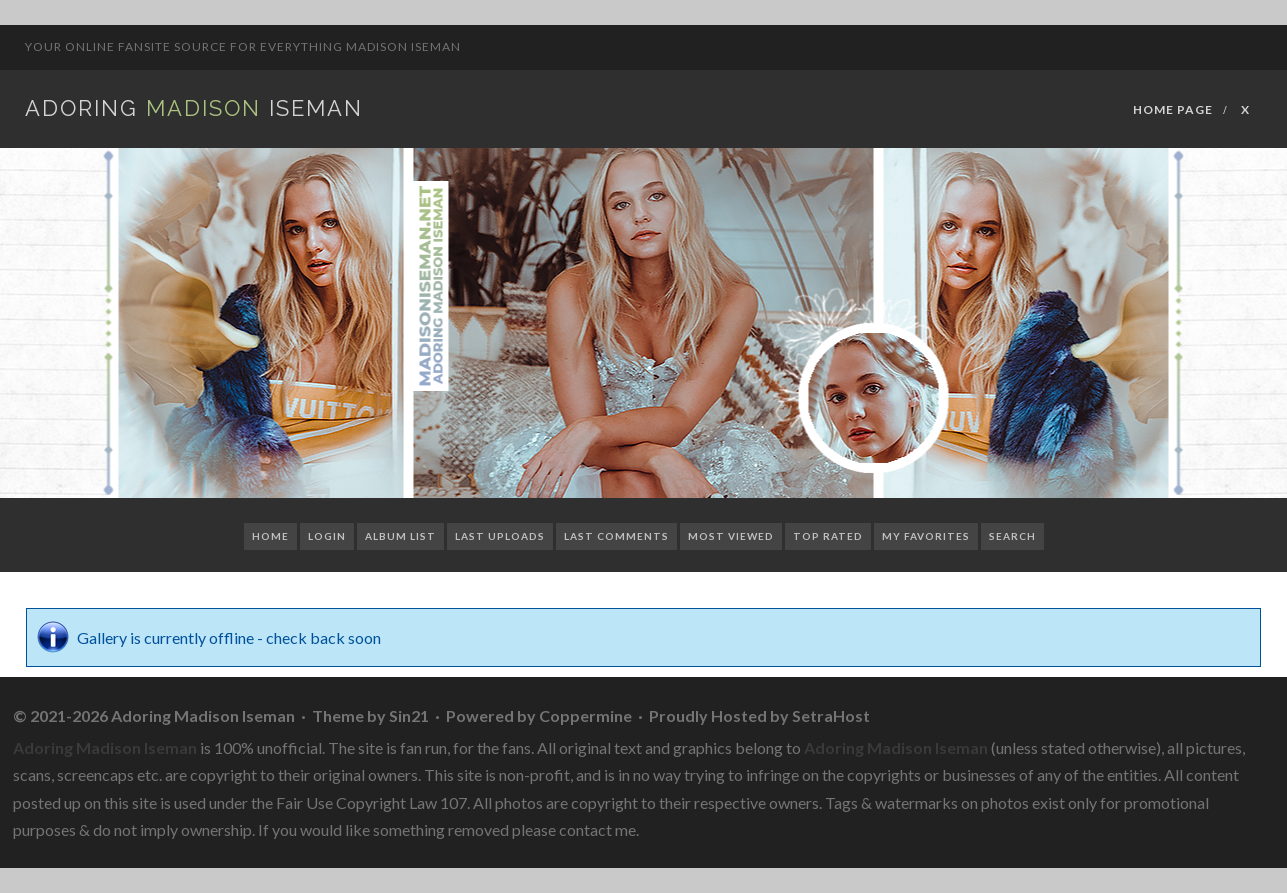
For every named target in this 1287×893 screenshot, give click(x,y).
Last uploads (500, 536)
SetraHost (831, 715)
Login (327, 536)
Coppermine (585, 715)
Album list (400, 536)
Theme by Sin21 (370, 715)
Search (1012, 536)
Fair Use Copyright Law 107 (371, 802)
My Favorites (926, 536)
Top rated (828, 536)
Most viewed (731, 536)
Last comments (616, 536)
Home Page (1173, 109)
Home (270, 536)
